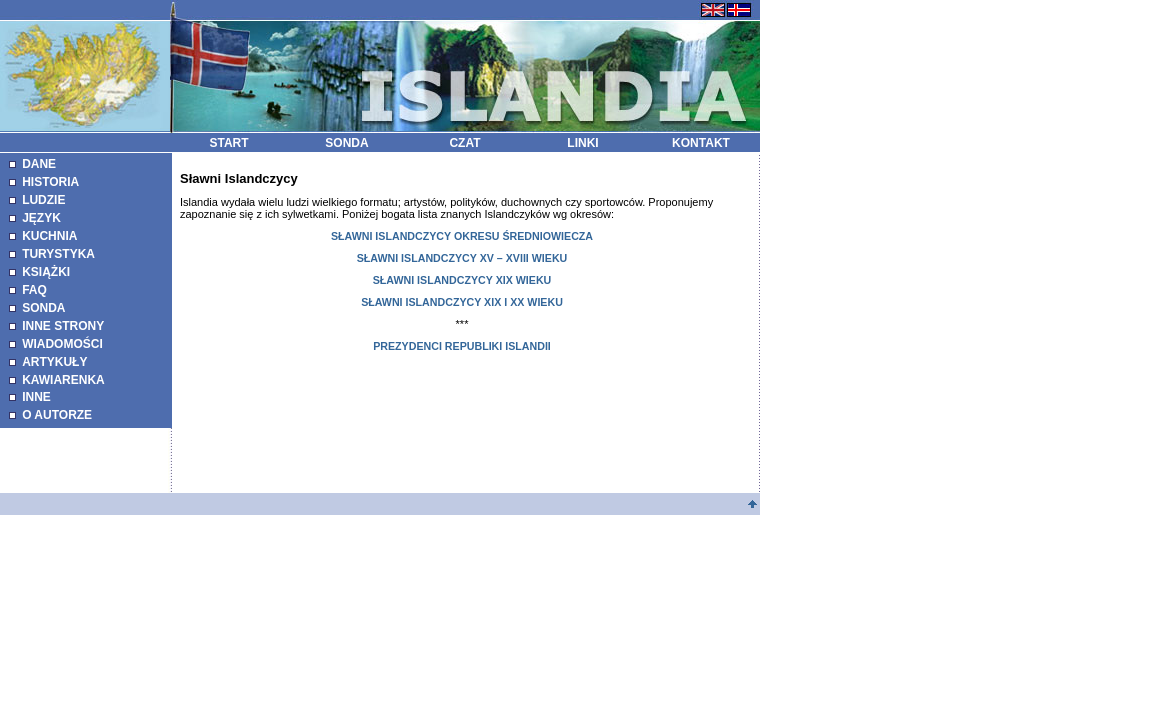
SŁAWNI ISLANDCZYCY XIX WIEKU (462, 280)
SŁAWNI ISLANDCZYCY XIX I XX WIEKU (462, 302)
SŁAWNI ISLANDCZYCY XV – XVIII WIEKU (462, 258)
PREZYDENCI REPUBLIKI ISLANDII (462, 346)
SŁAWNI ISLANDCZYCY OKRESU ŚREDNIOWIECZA (462, 236)
